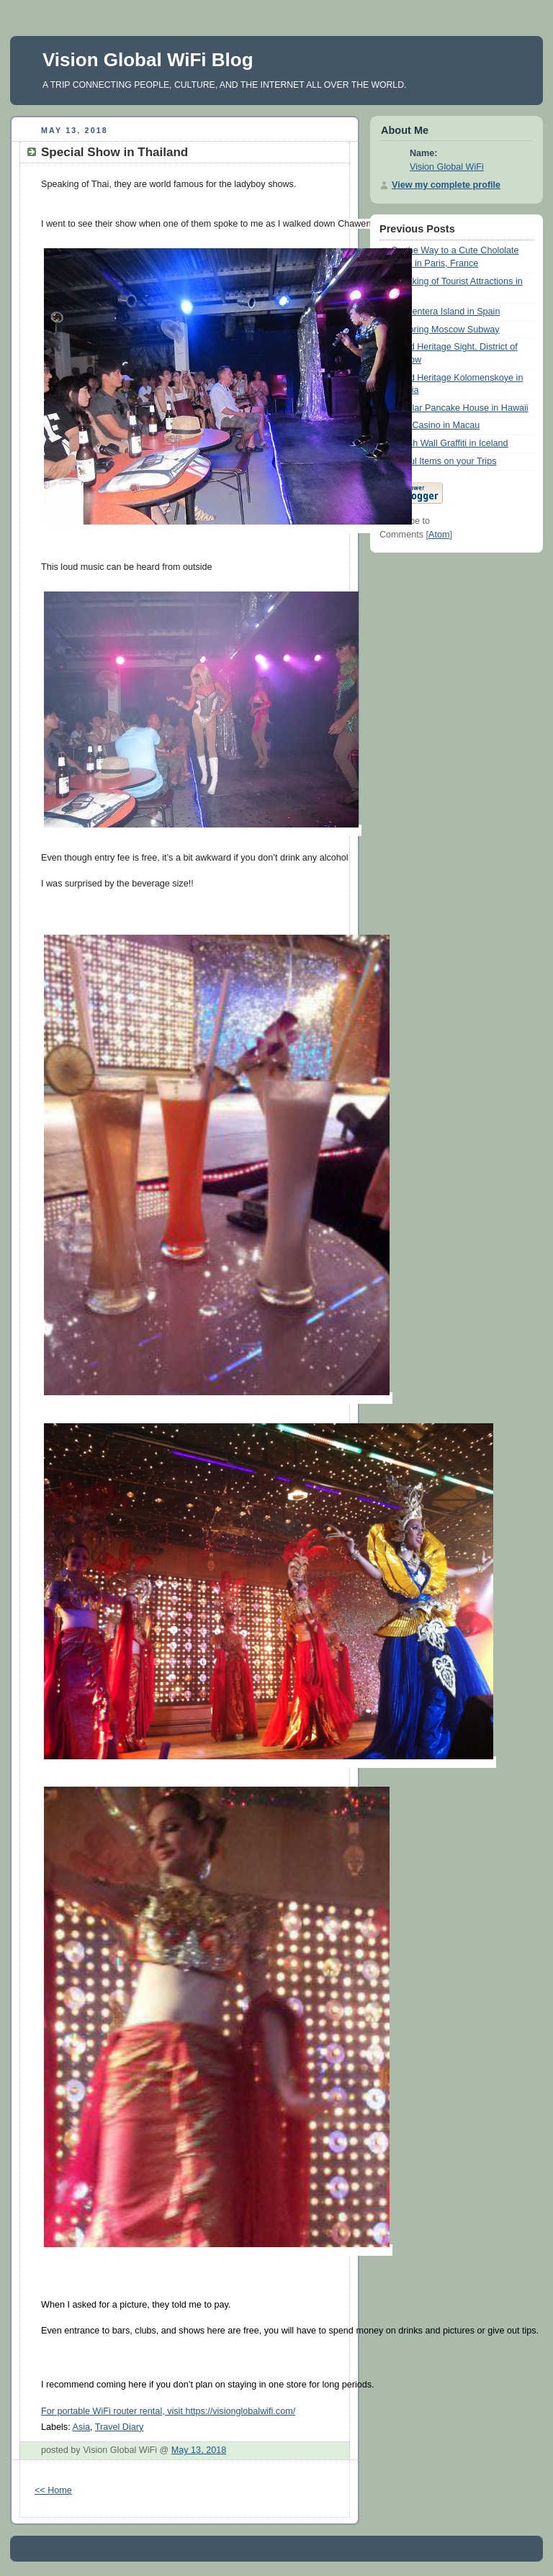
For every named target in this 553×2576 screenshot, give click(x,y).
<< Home (53, 2490)
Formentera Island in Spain (445, 312)
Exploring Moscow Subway (445, 330)
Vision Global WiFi (447, 167)
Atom (438, 535)
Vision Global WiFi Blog (147, 60)
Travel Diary (119, 2427)
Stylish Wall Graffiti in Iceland (449, 443)
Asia (81, 2427)
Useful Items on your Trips (443, 461)
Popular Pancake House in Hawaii (460, 408)
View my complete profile (446, 185)
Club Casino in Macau (435, 425)
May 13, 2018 (198, 2450)
